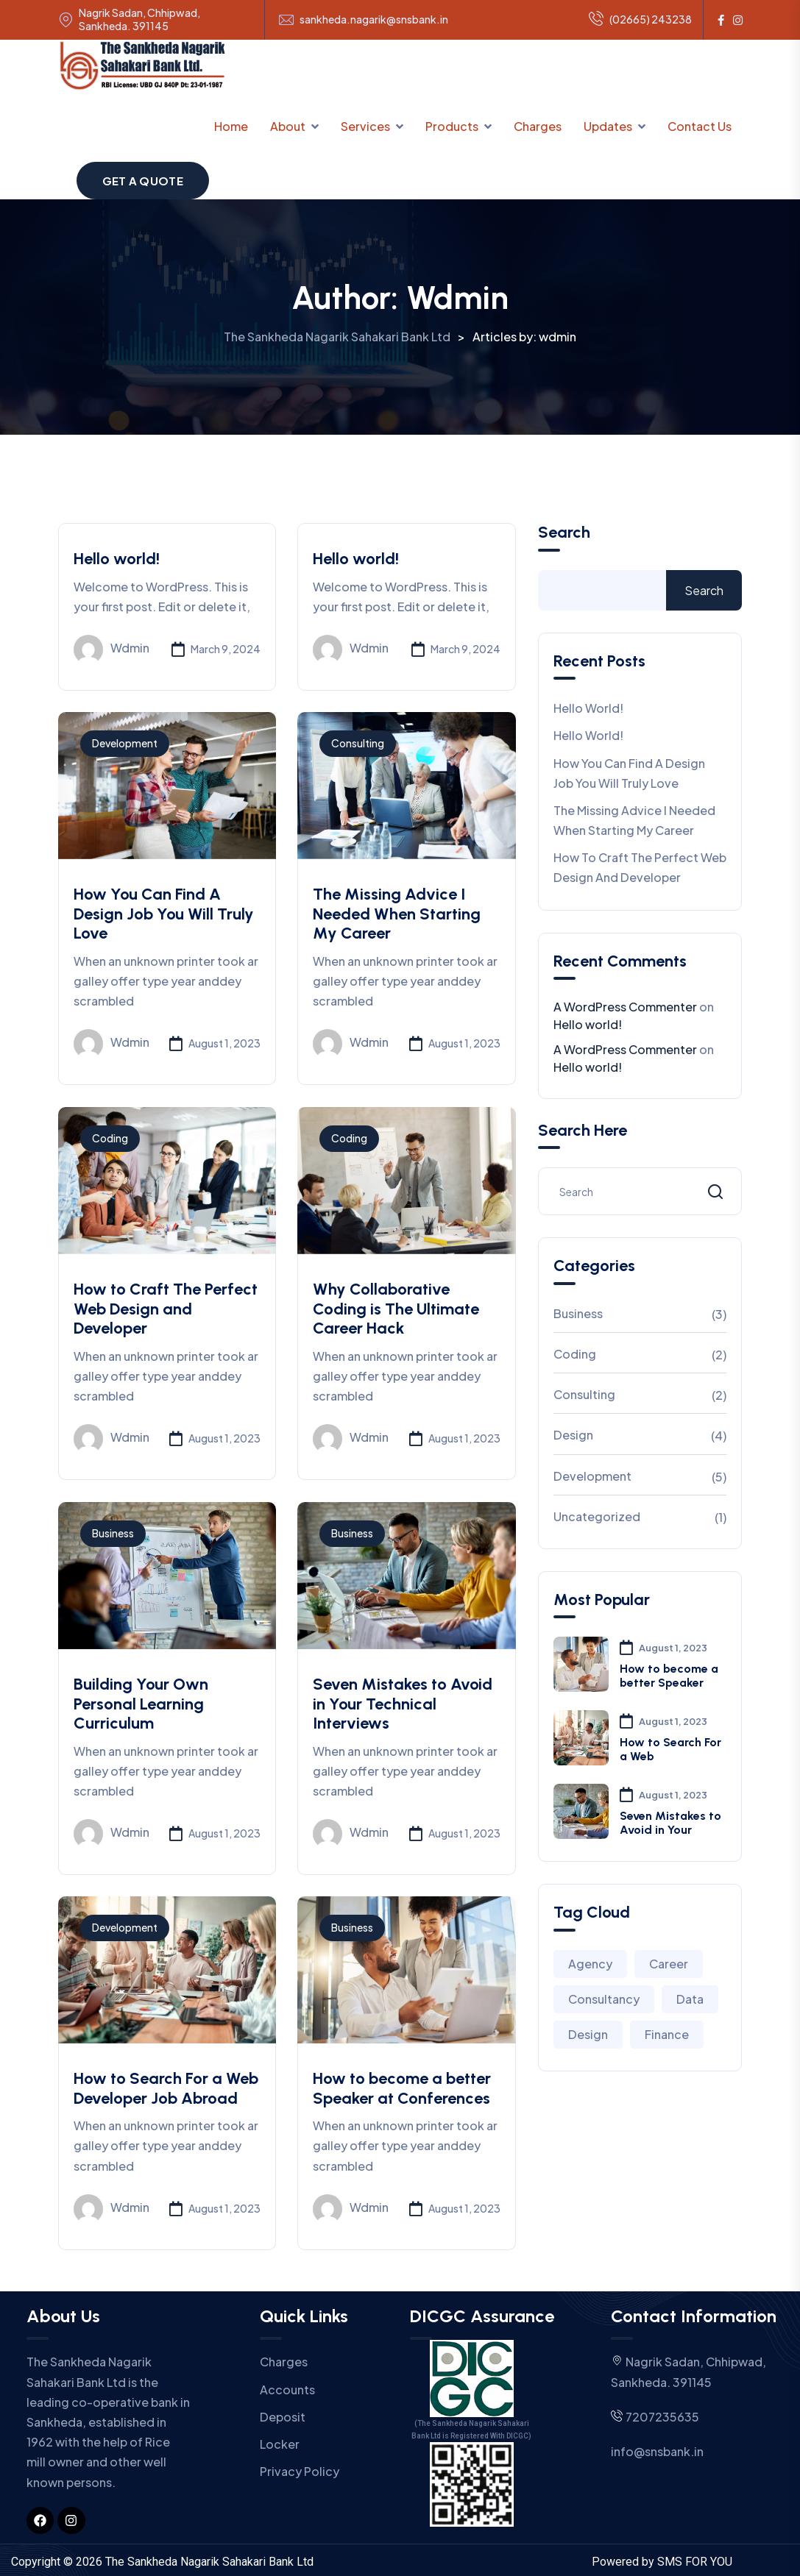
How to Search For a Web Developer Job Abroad (166, 2087)
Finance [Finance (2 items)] (667, 2034)
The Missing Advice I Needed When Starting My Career (397, 913)
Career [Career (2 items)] (668, 1963)
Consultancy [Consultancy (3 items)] (604, 1999)
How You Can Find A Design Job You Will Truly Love (164, 913)
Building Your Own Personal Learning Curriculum (141, 1703)
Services (365, 126)
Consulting (357, 743)
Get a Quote (142, 181)
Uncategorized (596, 1516)
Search (564, 532)
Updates (608, 126)
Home (231, 126)
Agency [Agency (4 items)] (590, 1963)
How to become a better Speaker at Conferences (402, 2087)
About (287, 126)
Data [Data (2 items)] (690, 1999)
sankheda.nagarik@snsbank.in (374, 19)
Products (451, 126)
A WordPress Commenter (625, 1006)
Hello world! (117, 559)
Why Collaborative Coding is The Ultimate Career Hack (396, 1308)
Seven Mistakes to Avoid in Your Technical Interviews (402, 1703)
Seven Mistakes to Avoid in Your (670, 1823)
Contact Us (700, 126)
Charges (538, 126)
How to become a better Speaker (669, 1676)
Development (124, 743)
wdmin (111, 649)
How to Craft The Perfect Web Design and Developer (166, 1308)
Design (573, 1434)
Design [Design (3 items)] (588, 2034)
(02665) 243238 (640, 19)
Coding (110, 1138)
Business (113, 1533)
